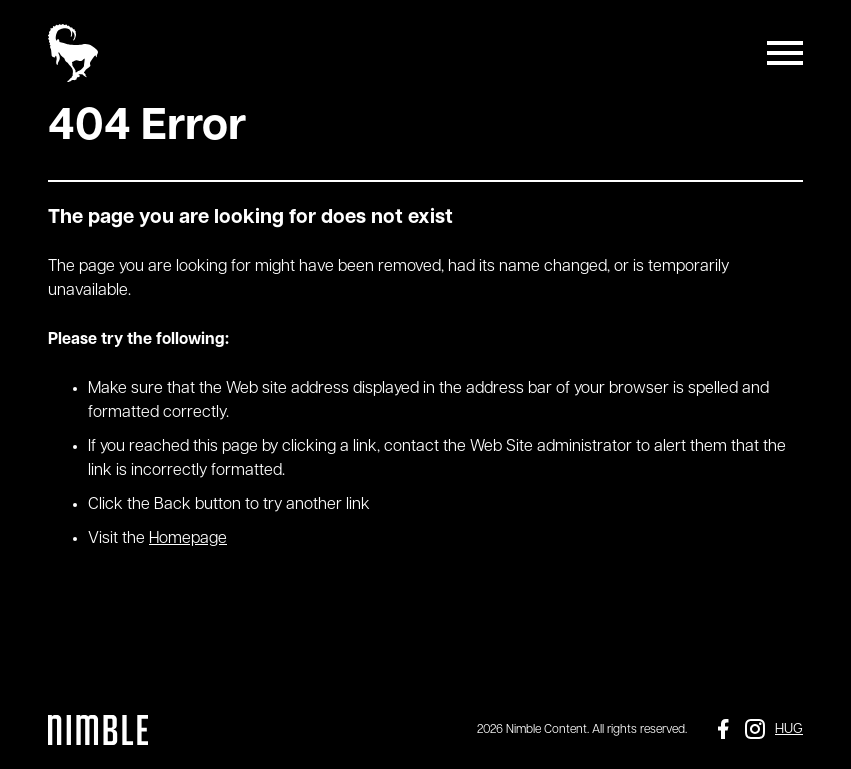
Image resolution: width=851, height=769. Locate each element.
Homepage (188, 539)
